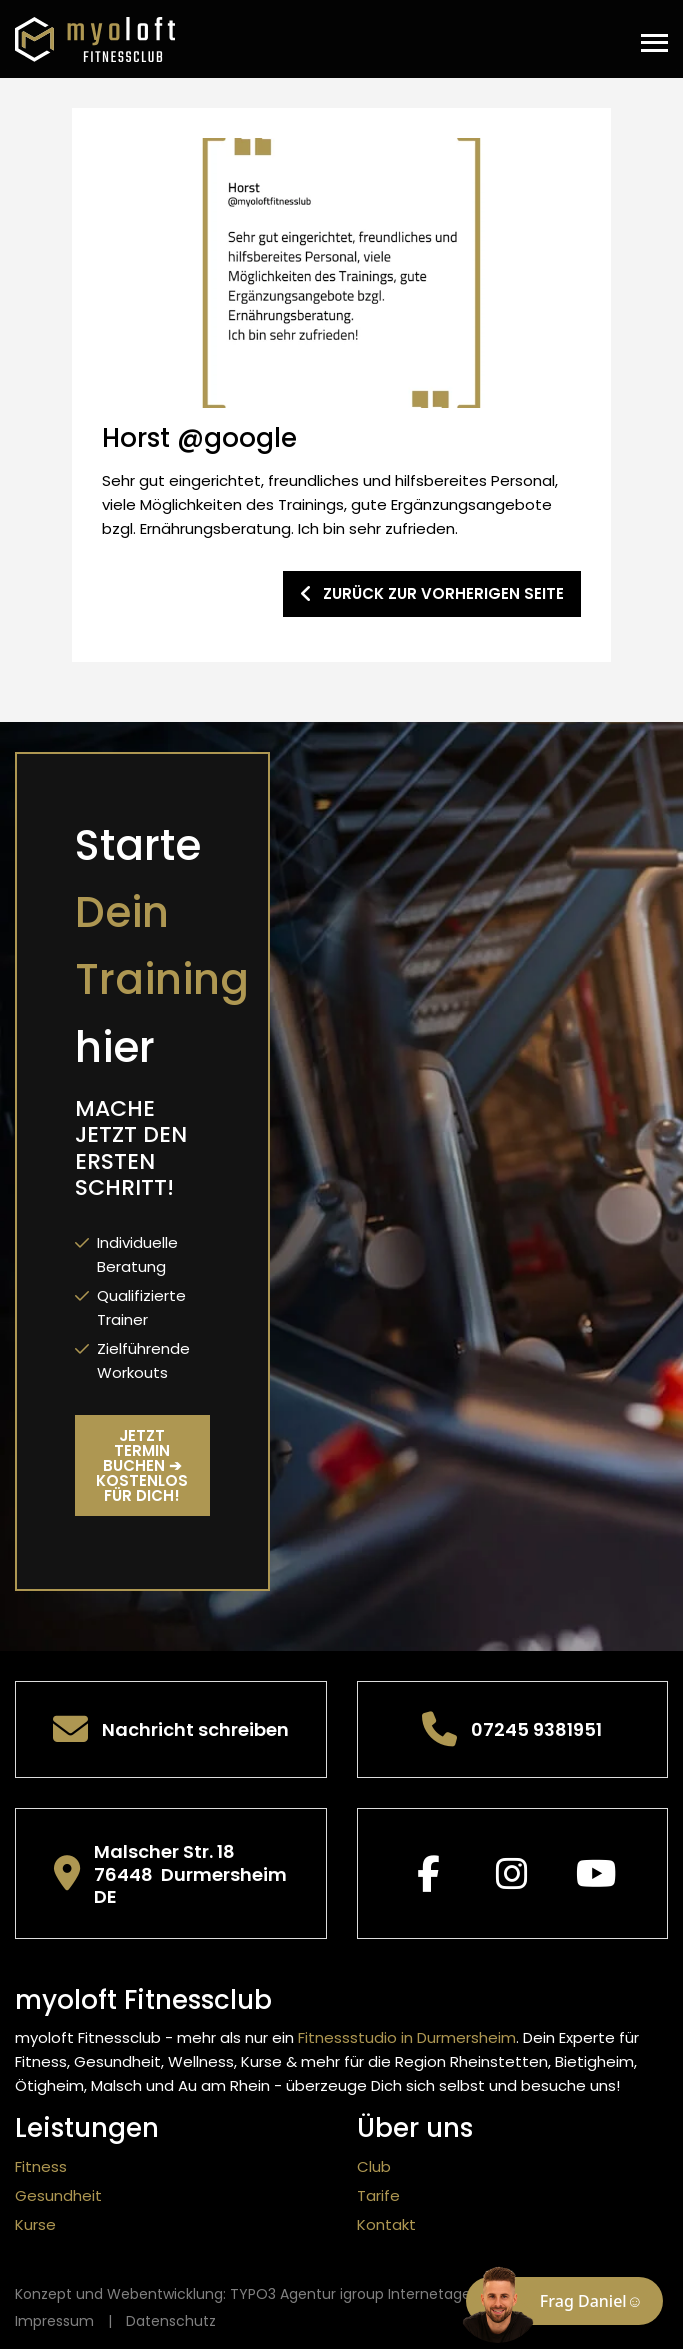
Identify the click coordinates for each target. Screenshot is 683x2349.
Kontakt (386, 2224)
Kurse (35, 2224)
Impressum (54, 2321)
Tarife (378, 2195)
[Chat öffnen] (564, 2301)
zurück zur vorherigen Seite (432, 593)
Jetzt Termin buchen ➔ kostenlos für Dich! (142, 1465)
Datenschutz (171, 2321)
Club (374, 2166)
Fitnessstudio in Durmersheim (407, 2037)
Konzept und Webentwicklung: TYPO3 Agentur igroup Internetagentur (257, 2294)
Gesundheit (58, 2195)
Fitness (41, 2166)
